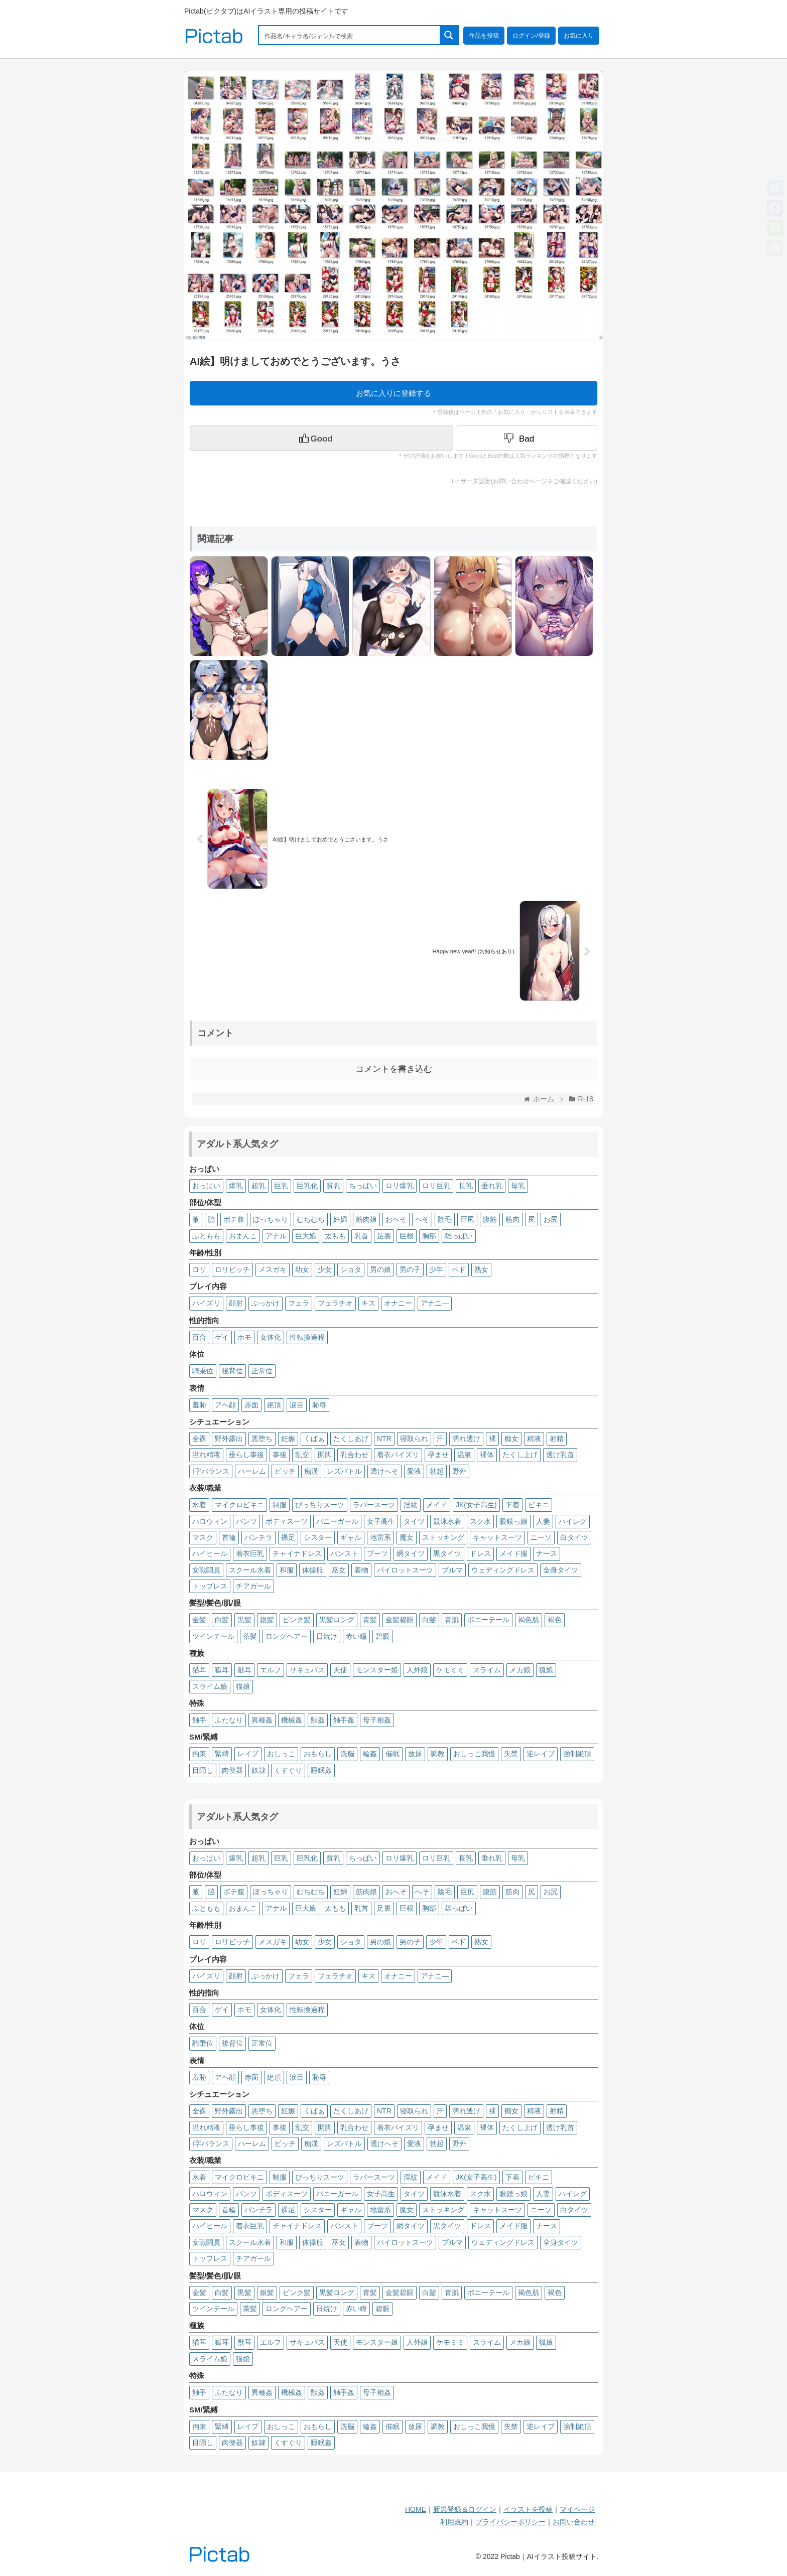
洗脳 (347, 1754)
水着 (199, 1505)
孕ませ (438, 1455)
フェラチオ (335, 1303)
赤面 (251, 1405)
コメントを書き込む (393, 1069)
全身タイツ (560, 1570)
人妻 (543, 1521)
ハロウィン (209, 1521)
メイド (436, 1505)
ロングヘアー (287, 1636)
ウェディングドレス (503, 1570)
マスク (202, 1537)
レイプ (247, 1754)
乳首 (361, 1236)
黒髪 (244, 1620)
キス (368, 1303)
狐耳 (222, 1670)
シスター (318, 1537)
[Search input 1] (350, 35)
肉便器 (232, 1770)
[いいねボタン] (321, 438)
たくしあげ (350, 1439)
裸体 (487, 1455)
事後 (280, 1455)
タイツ (414, 1521)
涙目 (297, 1405)
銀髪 (267, 1620)
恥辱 (319, 1405)
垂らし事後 (246, 1455)
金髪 (199, 1620)
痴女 (511, 1439)
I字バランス (210, 1471)
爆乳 (236, 1186)
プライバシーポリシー (510, 2522)
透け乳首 (560, 1455)
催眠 (392, 1754)
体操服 (312, 1570)
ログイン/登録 (531, 35)
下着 (512, 1505)
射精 (557, 1439)
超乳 (258, 1186)
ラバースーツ (374, 1505)
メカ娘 (520, 1670)
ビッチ (285, 1471)
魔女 (407, 1537)
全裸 (199, 1439)
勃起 (437, 1471)
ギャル (350, 1537)
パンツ (246, 1521)
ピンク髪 (297, 1620)
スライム (487, 1670)
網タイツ (411, 1553)
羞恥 (199, 1405)
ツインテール (213, 1636)
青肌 (452, 1620)
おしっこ (281, 1754)
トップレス (209, 1586)
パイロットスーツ (405, 1570)
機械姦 (291, 1720)
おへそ (396, 1219)
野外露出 (229, 1439)
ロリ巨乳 (436, 1186)
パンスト (344, 1553)
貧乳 (333, 1186)
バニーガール (337, 1521)
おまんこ (243, 1236)
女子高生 (381, 1521)
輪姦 (370, 1754)
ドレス (480, 1553)
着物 (361, 1570)
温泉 (464, 1455)
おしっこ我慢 (474, 1754)
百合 (199, 1337)
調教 (438, 1754)
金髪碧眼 (399, 1620)
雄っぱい (459, 1236)
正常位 (262, 1371)
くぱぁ (314, 1439)
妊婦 (340, 1219)
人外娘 (417, 1670)
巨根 (407, 1236)
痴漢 (311, 1471)
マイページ (577, 2509)
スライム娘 (209, 1686)
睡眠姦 (321, 1770)
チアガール (253, 1586)
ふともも (206, 1236)
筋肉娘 (366, 1219)
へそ (422, 1219)
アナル (276, 1236)
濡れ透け (466, 1439)
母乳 (518, 1186)
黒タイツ (447, 1553)
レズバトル (344, 1471)
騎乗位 (202, 1371)
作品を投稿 (484, 35)
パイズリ (206, 1303)
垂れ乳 (491, 1186)
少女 (325, 1269)
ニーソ (541, 1537)
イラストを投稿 (528, 2509)
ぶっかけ (265, 1303)
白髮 (429, 1620)
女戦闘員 (206, 1570)
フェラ (298, 1303)
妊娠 (288, 1439)
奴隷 (258, 1770)
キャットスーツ (497, 1537)
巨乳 (281, 1186)
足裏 (384, 1236)
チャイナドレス (297, 1553)
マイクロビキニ (239, 1505)
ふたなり (229, 1720)
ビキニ (538, 1505)
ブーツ (377, 1553)
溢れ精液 (206, 1455)
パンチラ (258, 1537)
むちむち (311, 1219)
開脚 (325, 1455)
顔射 (236, 1303)
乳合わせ (354, 1455)
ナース (546, 1553)
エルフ (270, 1670)
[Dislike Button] (526, 438)
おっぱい (206, 1186)
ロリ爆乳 (399, 1186)
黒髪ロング (336, 1620)
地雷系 (380, 1537)
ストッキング (443, 1537)
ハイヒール (209, 1553)
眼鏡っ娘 (513, 1521)
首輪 (229, 1537)
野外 (459, 1471)
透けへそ (384, 1471)
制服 (280, 1505)
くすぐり (288, 1770)
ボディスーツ (287, 1521)
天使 (340, 1670)
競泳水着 (447, 1521)
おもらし (318, 1754)
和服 (287, 1570)
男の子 (410, 1269)
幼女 (302, 1269)
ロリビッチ (232, 1269)
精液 (534, 1439)
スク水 (480, 1521)
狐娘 (546, 1670)
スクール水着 (250, 1570)
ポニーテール (488, 1620)
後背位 (232, 1371)
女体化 (270, 1337)
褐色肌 (528, 1620)
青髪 (370, 1620)
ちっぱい (363, 1186)
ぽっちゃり (270, 1219)
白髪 (222, 1620)
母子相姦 (377, 1720)
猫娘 (243, 1686)
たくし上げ (520, 1455)
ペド (459, 1269)
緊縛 (222, 1754)
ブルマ (452, 1570)
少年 (436, 1269)
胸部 (429, 1236)
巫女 (339, 1570)
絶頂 (274, 1405)
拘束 (199, 1754)
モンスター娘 (377, 1670)
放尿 (415, 1754)
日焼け (326, 1636)
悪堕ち (262, 1439)
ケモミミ (450, 1670)
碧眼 (382, 1636)
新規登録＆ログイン (464, 2509)
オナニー (398, 1303)
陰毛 (445, 1219)
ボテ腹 (233, 1219)
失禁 (511, 1754)
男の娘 (380, 1269)
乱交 (302, 1455)
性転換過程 (307, 1337)
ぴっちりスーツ (319, 1505)
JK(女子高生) (476, 1505)
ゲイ (222, 1337)
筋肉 (512, 1219)
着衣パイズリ (398, 1455)
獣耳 (244, 1670)
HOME (415, 2509)
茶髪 (250, 1636)
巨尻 (467, 1219)
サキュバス (307, 1670)
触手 (199, 1720)
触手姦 (343, 1720)
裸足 (288, 1537)
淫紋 (411, 1505)
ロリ (199, 1269)
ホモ (244, 1337)
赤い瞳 (356, 1636)
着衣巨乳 (250, 1553)
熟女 (481, 1269)
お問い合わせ (574, 2522)
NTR (384, 1439)
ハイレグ (573, 1521)
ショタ (350, 1269)
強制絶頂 (577, 1754)
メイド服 (513, 1553)
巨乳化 (307, 1186)
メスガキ (272, 1269)
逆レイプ (541, 1754)
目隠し (202, 1770)
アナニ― (435, 1303)
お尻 (551, 1219)
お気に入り (579, 35)
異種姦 (262, 1720)
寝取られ (414, 1439)
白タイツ (574, 1537)
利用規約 (454, 2522)
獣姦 (318, 1720)
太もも (335, 1236)
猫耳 (199, 1670)
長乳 (466, 1186)
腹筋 (490, 1219)
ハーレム (252, 1471)
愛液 (414, 1471)
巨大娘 (305, 1236)
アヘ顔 (225, 1405)
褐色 (555, 1620)
